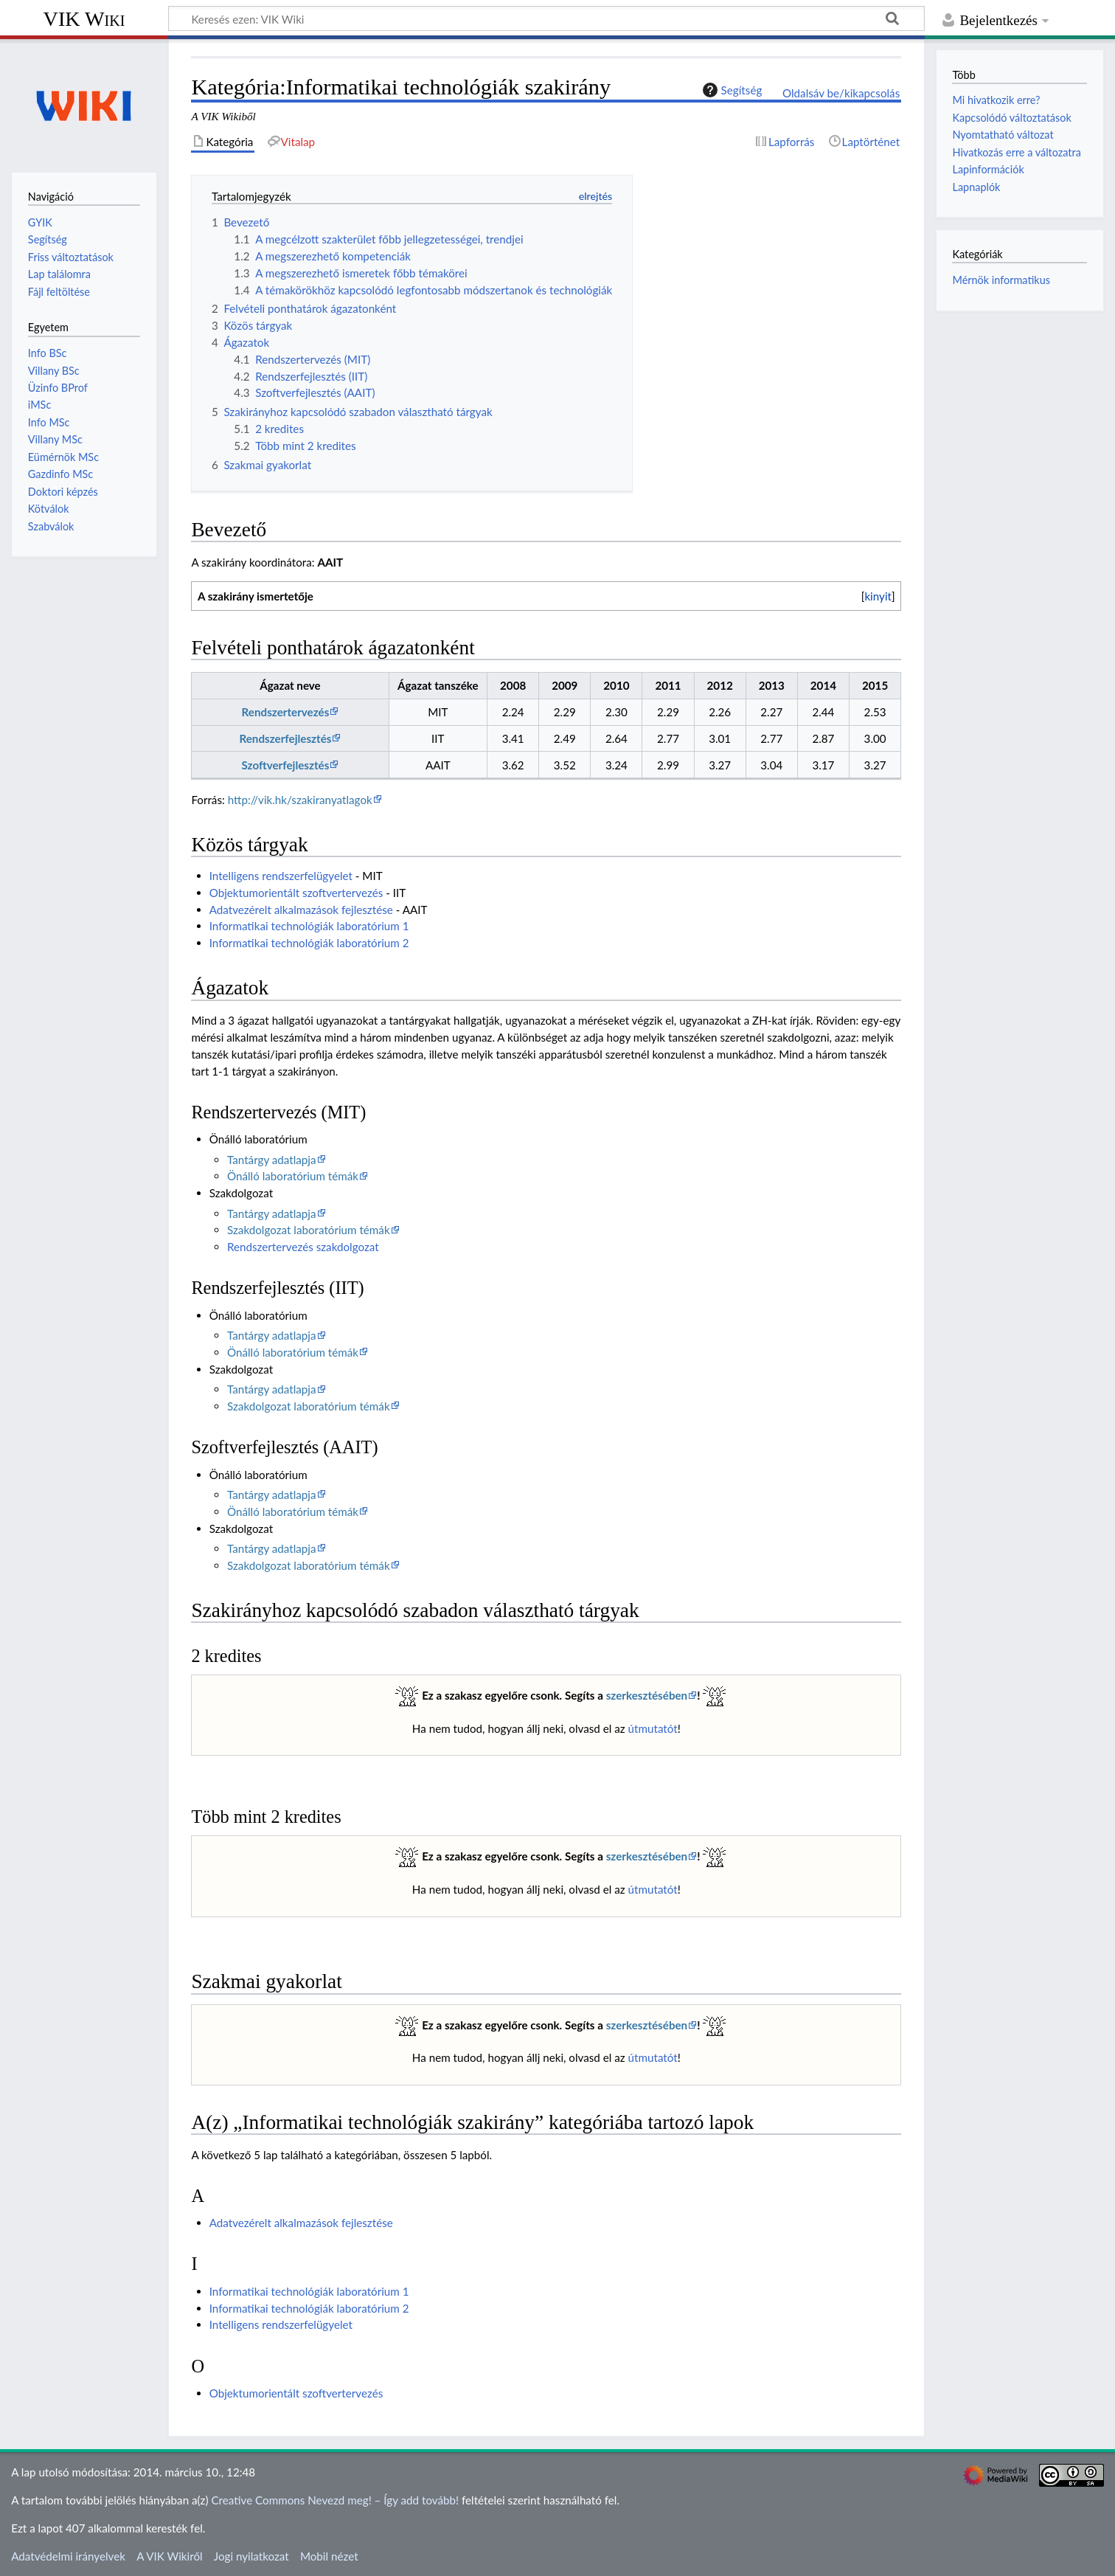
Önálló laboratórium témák (292, 1176)
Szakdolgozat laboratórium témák (308, 1229)
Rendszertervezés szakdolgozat (303, 1246)
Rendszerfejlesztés (285, 738)
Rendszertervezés (286, 712)
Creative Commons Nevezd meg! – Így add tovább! (335, 2500)
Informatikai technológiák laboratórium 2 (309, 942)
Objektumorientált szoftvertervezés (296, 892)
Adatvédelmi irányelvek (68, 2556)
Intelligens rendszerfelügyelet (280, 875)
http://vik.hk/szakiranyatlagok (300, 799)
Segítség (731, 90)
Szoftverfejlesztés (286, 765)
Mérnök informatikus (1001, 280)
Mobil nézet (329, 2556)
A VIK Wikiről (169, 2556)
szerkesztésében (647, 1695)
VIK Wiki (84, 18)
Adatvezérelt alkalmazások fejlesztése (301, 909)
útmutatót (653, 1728)
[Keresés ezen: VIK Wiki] (546, 18)
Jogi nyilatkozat (251, 2556)
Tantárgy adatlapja (271, 1159)
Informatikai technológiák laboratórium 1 (309, 925)
